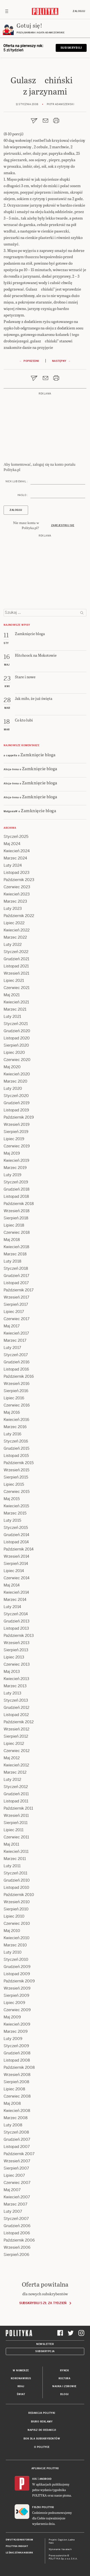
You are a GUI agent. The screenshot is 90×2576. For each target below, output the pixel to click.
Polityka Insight (17, 2546)
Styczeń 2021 (16, 1023)
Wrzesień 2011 (16, 1815)
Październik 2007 (19, 2153)
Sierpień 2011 (16, 1822)
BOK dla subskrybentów (42, 2438)
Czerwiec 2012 (17, 1750)
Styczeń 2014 (16, 1613)
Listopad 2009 (17, 1973)
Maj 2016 (12, 1412)
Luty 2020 (13, 1088)
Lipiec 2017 (14, 1311)
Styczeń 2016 (16, 1441)
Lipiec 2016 (14, 1398)
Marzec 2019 (15, 1167)
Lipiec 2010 (14, 1916)
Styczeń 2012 (16, 1786)
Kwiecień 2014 (16, 1592)
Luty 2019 (12, 1174)
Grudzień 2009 (17, 1966)
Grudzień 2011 (16, 1793)
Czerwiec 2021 (17, 987)
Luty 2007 (13, 2211)
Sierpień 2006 (16, 2254)
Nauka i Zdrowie (64, 2386)
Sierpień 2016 (16, 1390)
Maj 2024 (12, 843)
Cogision (62, 2539)
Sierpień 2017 (16, 1304)
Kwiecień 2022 (17, 930)
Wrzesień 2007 (17, 2161)
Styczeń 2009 (16, 2045)
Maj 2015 (12, 1498)
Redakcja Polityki (41, 2413)
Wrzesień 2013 (17, 1642)
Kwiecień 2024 (17, 850)
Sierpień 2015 (16, 1477)
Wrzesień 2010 (17, 1901)
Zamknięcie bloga (38, 754)
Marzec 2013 (15, 1685)
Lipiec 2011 (14, 1829)
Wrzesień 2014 (16, 1556)
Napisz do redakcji (42, 2430)
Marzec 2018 (15, 1254)
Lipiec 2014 (14, 1570)
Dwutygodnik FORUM (19, 2539)
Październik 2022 (19, 915)
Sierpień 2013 (16, 1649)
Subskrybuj (71, 48)
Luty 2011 (12, 1865)
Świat (21, 2394)
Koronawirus (21, 2378)
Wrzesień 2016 (17, 1383)
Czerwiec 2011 (16, 1837)
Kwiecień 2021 (16, 1002)
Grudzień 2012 (16, 1707)
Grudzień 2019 (17, 1102)
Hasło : (23, 495)
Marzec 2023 (15, 901)
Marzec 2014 (15, 1599)
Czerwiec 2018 (17, 1232)
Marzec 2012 (15, 1772)
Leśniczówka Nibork (19, 2552)
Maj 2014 (12, 1585)
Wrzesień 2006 (17, 2247)
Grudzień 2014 (16, 1534)
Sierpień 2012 (16, 1736)
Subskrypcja (45, 2351)
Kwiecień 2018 (16, 1246)
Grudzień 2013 (17, 1621)
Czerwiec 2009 (17, 2009)
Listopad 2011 (16, 1801)
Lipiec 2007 (14, 2175)
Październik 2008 (19, 2067)
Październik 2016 (19, 1376)
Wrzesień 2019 (17, 1124)
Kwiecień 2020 (17, 1074)
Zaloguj (79, 11)
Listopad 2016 (16, 1369)
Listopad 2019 (16, 1110)
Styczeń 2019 (16, 1182)
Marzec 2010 (15, 1945)
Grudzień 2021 (16, 958)
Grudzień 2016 (17, 1362)
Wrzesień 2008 (17, 2074)
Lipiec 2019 (14, 1138)
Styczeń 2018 (16, 1268)
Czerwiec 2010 (17, 1923)
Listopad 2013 (16, 1628)
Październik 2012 (19, 1721)
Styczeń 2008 (16, 2132)
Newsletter (45, 2344)
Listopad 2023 (17, 872)
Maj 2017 (12, 1326)
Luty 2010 (13, 1952)
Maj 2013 (12, 1671)
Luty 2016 (12, 1434)
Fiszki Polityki (43, 2507)
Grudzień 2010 (17, 1880)
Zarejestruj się (62, 525)
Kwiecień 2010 (17, 1937)
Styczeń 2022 (16, 951)
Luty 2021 (12, 1016)
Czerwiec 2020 (17, 1059)
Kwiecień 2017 (16, 1333)
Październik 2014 (19, 1549)
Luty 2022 (13, 944)
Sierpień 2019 (16, 1131)
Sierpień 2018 (16, 1218)
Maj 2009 (12, 2017)
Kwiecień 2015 (16, 1506)
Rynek (64, 2370)
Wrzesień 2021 (16, 973)
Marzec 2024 (15, 858)
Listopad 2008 (17, 2060)
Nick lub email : (17, 481)
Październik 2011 (18, 1808)
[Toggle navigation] (6, 11)
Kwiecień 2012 (16, 1765)
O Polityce (42, 2447)
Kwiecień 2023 (17, 894)
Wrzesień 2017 (16, 1297)
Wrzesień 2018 (17, 1210)
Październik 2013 (19, 1635)
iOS (34, 2479)
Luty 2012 (12, 1779)
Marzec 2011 (15, 1858)
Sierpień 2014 (16, 1563)
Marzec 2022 (15, 937)
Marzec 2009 (16, 2031)
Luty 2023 (13, 908)
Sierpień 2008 (16, 2081)
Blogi (64, 2394)
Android (45, 2479)
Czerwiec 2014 (17, 1577)
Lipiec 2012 (14, 1743)
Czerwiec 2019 (17, 1146)
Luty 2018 (12, 1261)
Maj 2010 (12, 1930)
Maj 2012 (12, 1757)
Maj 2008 (12, 2103)
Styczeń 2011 (15, 1873)
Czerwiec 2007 (17, 2182)
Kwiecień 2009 (17, 2024)
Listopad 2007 (17, 2146)
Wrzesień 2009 (17, 1988)
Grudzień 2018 (17, 1189)
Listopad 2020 (17, 1038)
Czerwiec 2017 (17, 1318)
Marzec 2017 (15, 1340)
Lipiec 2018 (14, 1225)
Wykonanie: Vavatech (60, 2549)
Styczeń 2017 (16, 1354)
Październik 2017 (19, 1290)
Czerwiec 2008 (17, 2096)
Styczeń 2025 (16, 836)
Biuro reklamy (42, 2421)
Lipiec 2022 (14, 922)
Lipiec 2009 (14, 2002)
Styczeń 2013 (16, 1700)
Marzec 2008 (16, 2117)
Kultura (65, 2378)
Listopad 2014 (16, 1541)
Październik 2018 (19, 1203)
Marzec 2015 (15, 1513)
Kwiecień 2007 (17, 2197)
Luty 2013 (12, 1693)
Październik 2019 (19, 1117)
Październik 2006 (19, 2240)
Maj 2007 (12, 2189)
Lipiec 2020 (14, 1052)
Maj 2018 (12, 1239)
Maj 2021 (12, 994)
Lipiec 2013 (14, 1657)
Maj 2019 (12, 1153)
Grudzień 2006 (17, 2225)
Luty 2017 (12, 1347)
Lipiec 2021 (14, 980)
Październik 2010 (19, 1894)
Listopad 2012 (16, 1714)
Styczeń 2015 (16, 1527)
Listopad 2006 (17, 2233)
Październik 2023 (19, 879)
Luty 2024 (13, 865)
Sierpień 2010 (16, 1909)
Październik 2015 (19, 1462)
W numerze (21, 2370)
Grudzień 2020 (17, 1030)
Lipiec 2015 (14, 1484)
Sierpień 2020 (16, 1045)
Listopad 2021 (16, 966)
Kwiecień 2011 (16, 1851)
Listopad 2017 (16, 1282)
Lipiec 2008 (14, 2089)
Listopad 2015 (16, 1455)
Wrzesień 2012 (16, 1729)
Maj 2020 (12, 1066)
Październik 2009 (19, 1981)
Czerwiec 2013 (17, 1664)
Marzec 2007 (15, 2204)
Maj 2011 (11, 1844)
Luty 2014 (12, 1606)
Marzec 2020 (15, 1081)
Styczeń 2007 (16, 2218)
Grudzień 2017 (16, 1275)
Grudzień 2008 (17, 2053)
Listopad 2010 (16, 1887)
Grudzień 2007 (17, 2139)
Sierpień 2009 (16, 1995)
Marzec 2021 (15, 1009)
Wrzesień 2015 (16, 1470)
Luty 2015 (12, 1520)
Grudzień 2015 (16, 1448)
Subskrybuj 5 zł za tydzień (42, 2303)
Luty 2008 (13, 2125)
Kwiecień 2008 (17, 2110)
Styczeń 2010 (16, 1959)
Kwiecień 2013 (16, 1678)
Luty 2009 (13, 2038)
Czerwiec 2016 (17, 1405)
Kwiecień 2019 (16, 1160)
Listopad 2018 (16, 1196)
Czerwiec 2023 (17, 886)
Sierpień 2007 (16, 2168)
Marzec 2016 (15, 1426)
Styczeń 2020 (16, 1095)
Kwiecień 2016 (16, 1419)
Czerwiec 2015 (17, 1491)
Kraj (21, 2386)
